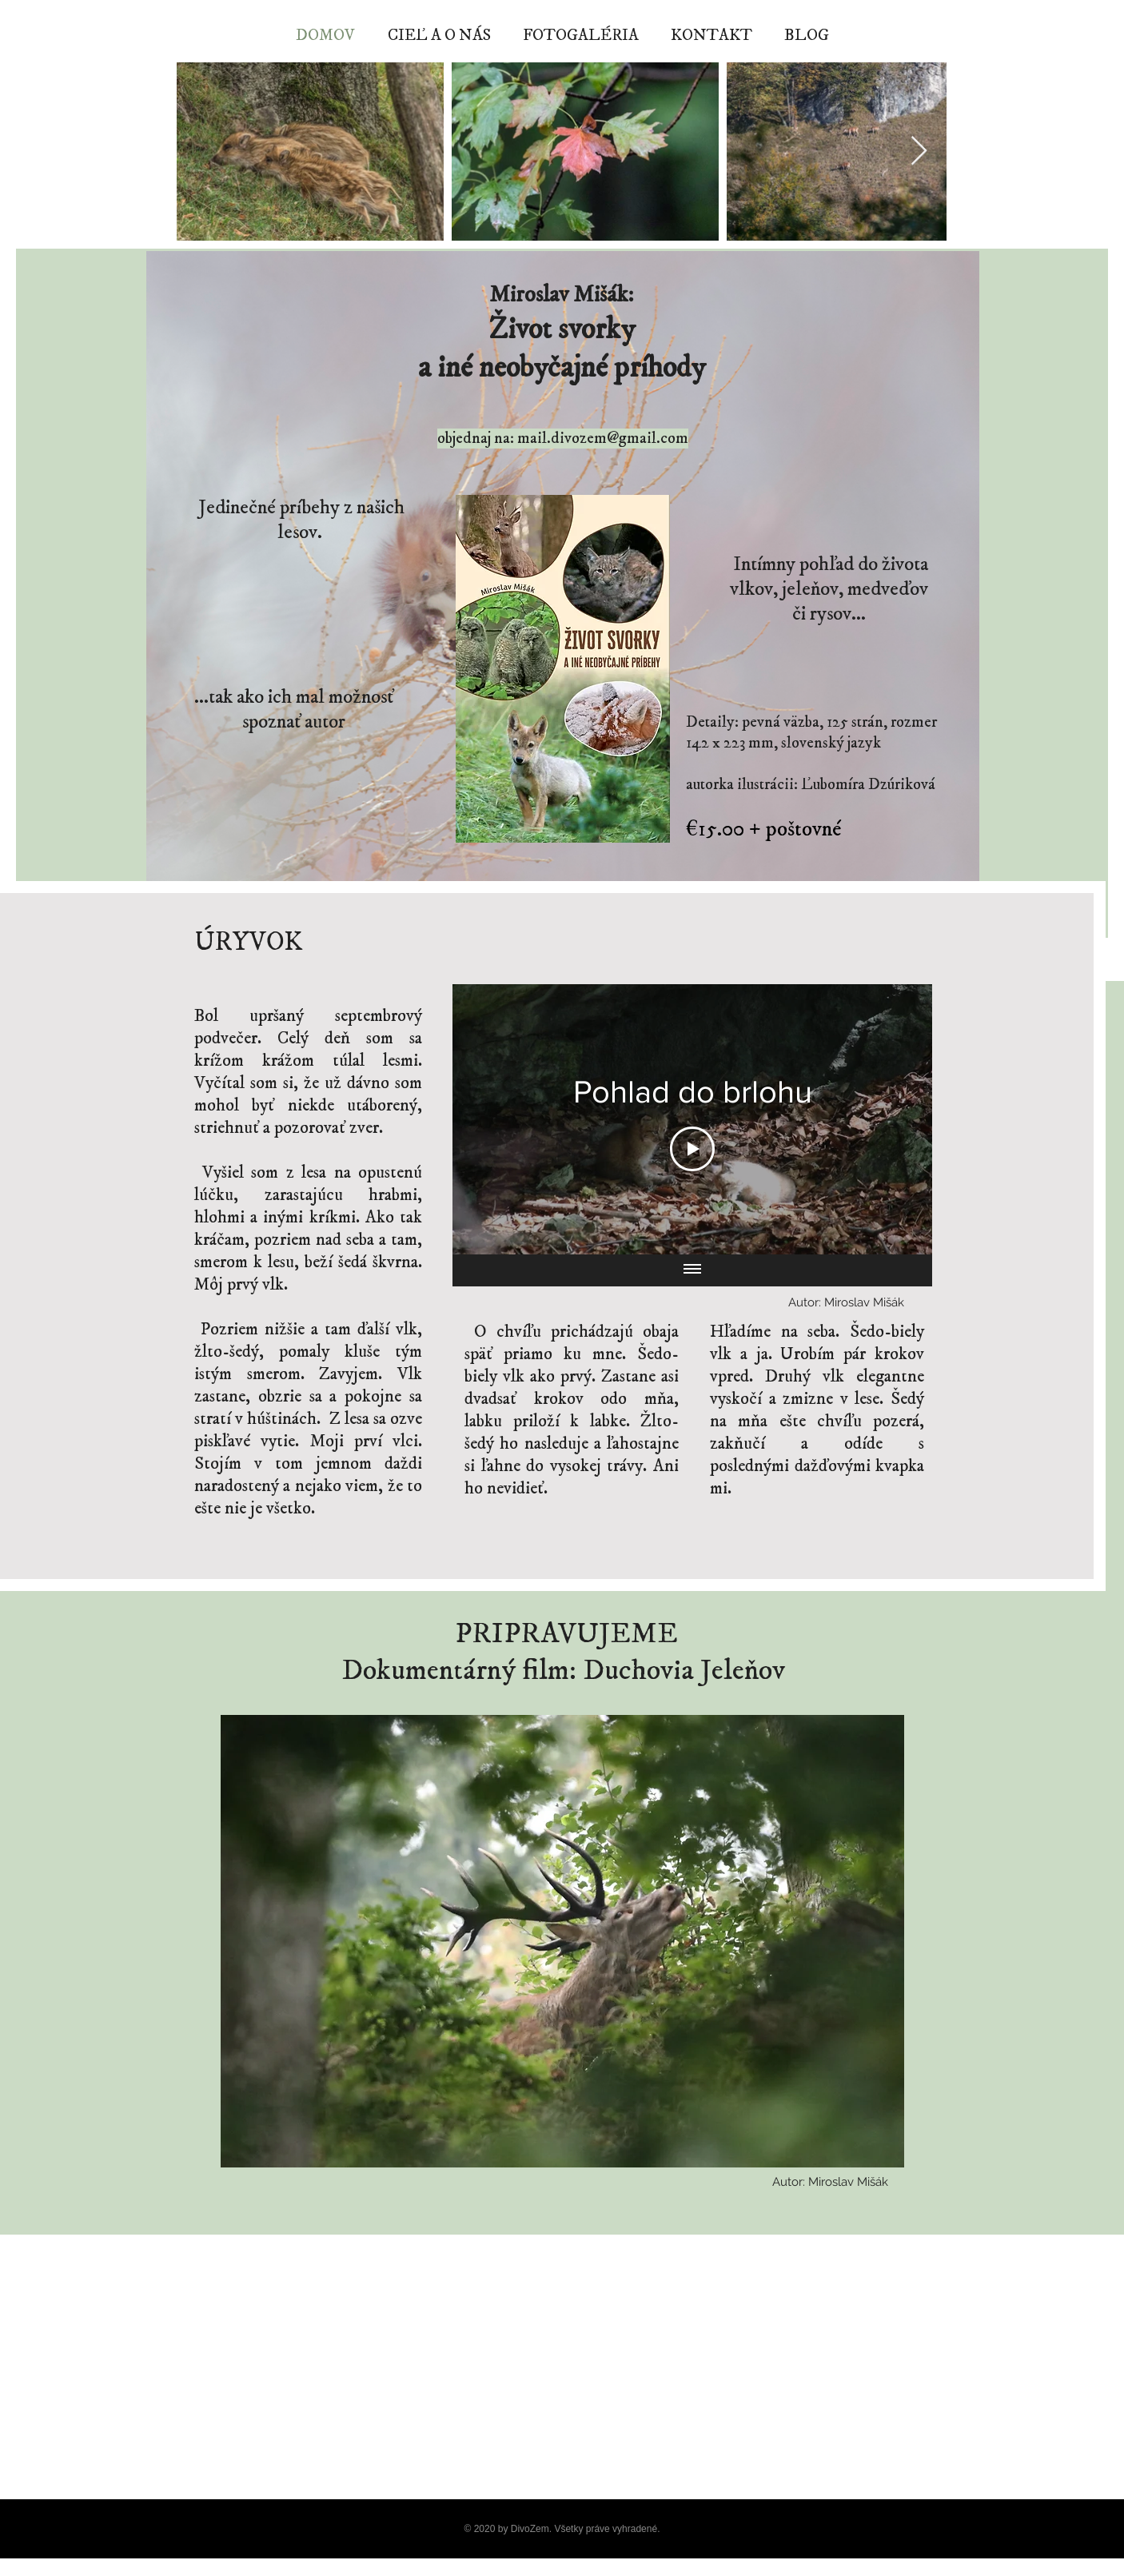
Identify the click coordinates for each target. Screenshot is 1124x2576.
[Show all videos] (692, 1270)
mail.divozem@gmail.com (602, 439)
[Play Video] (692, 1149)
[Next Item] (919, 151)
